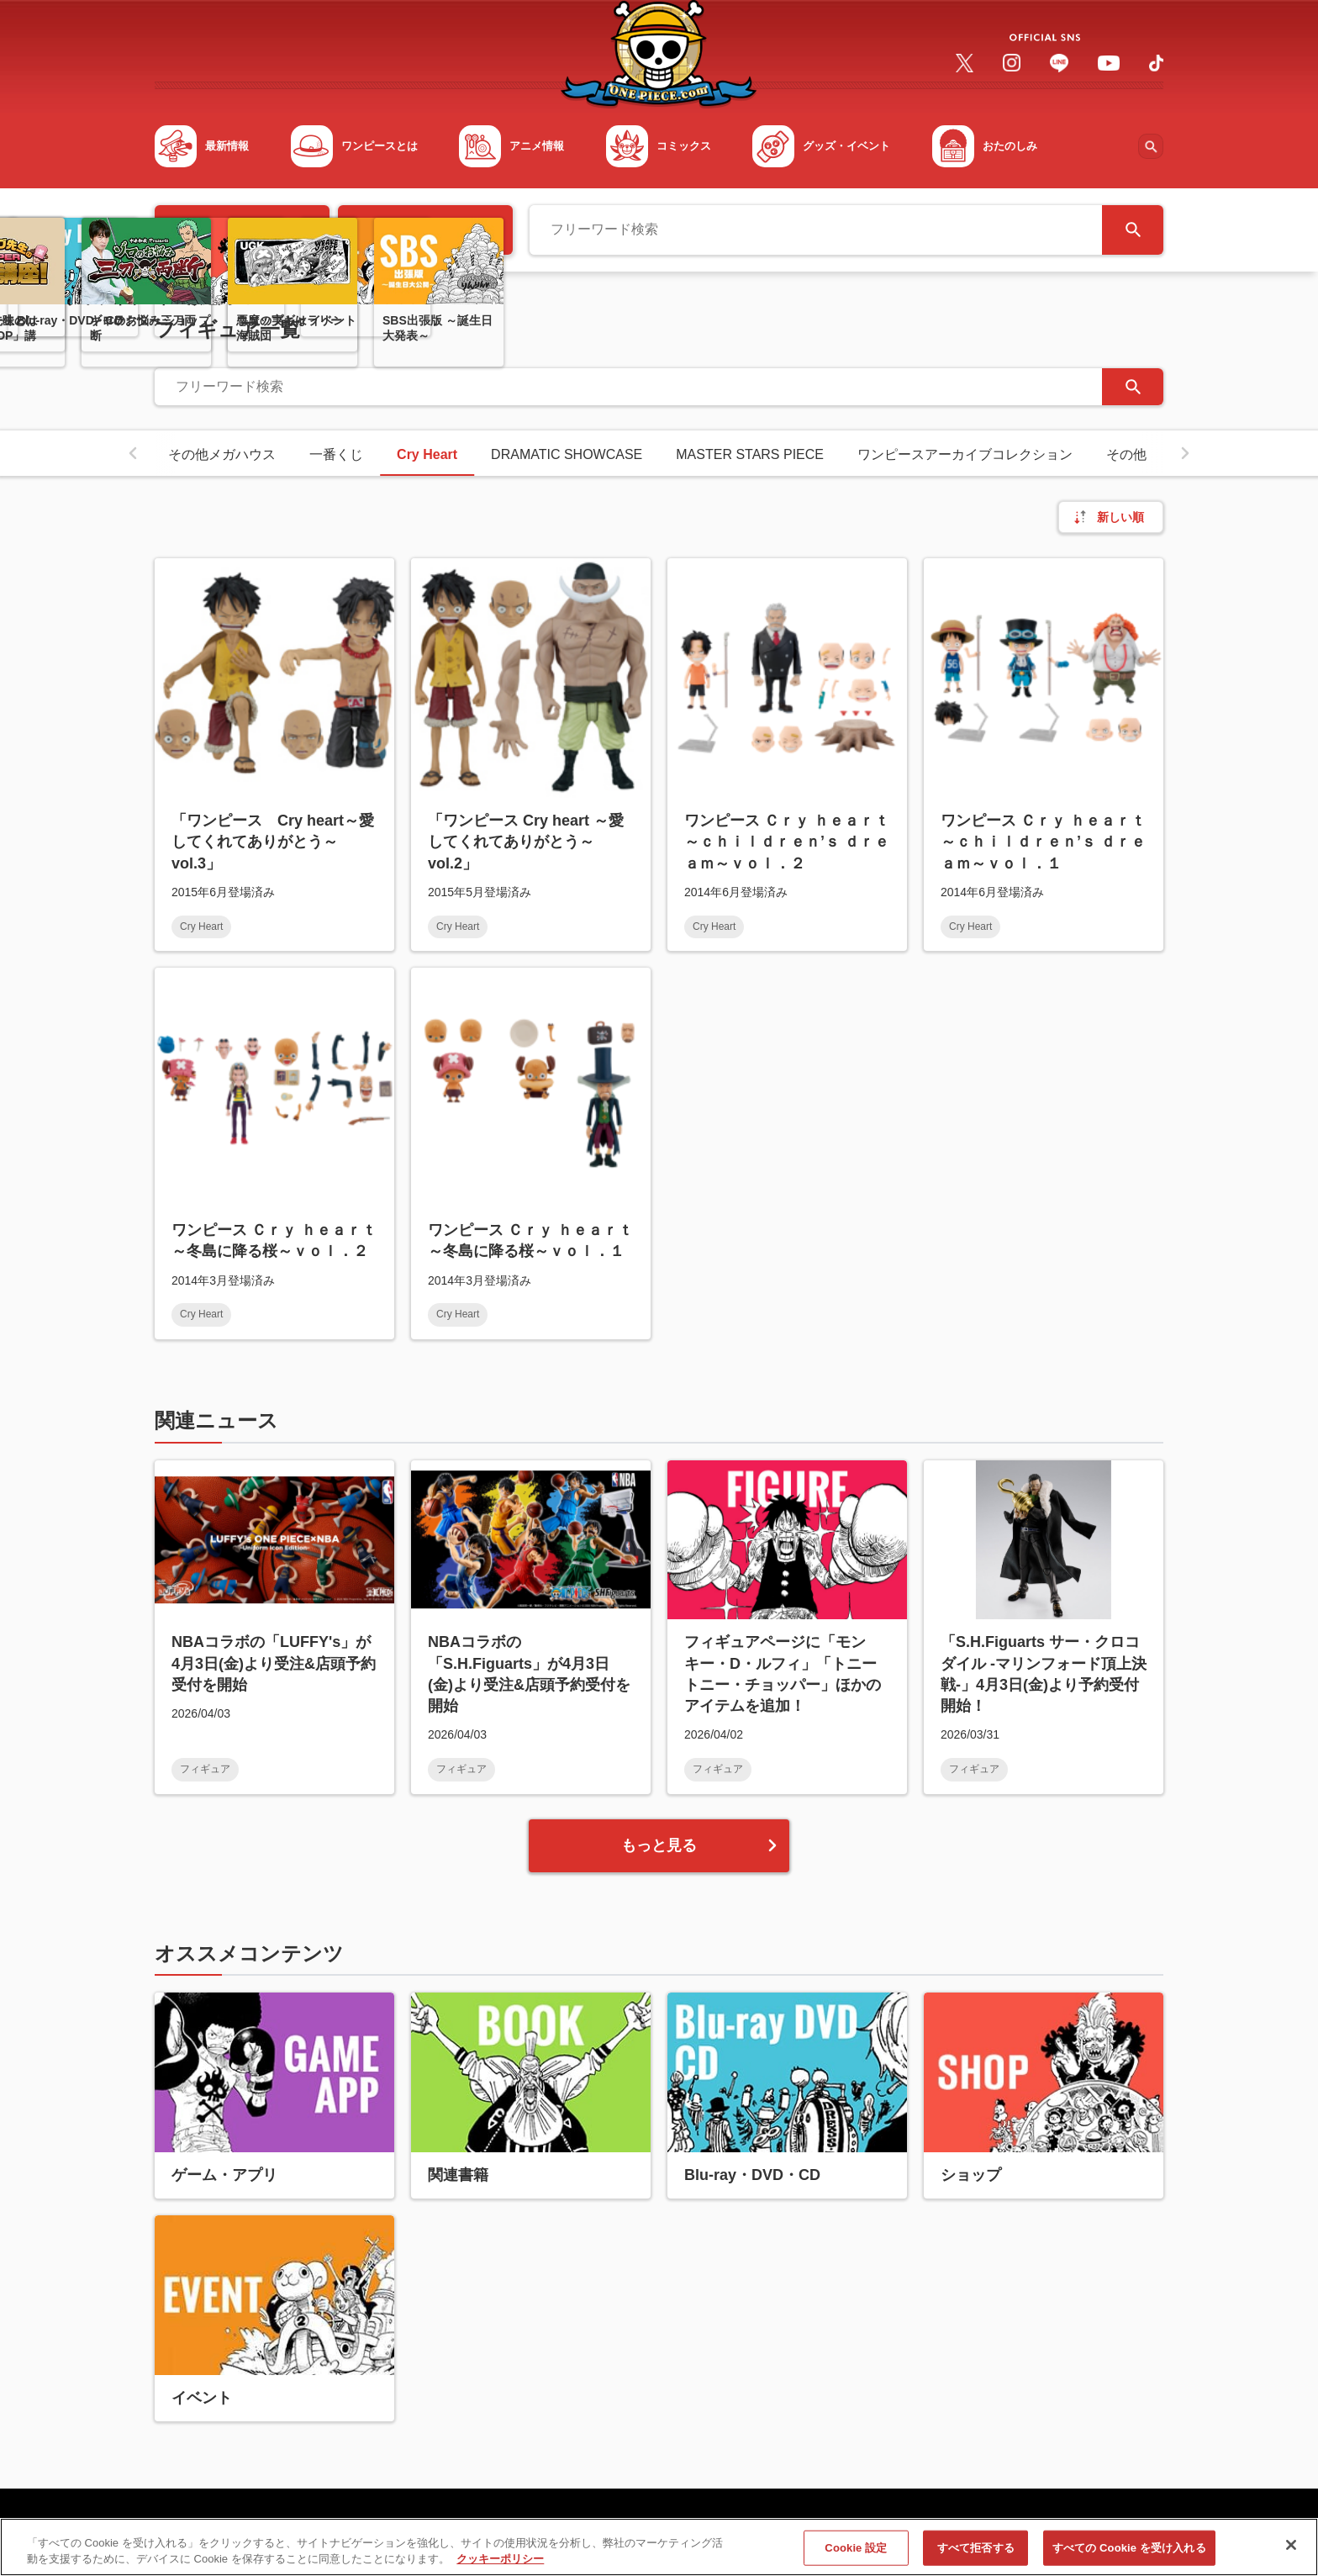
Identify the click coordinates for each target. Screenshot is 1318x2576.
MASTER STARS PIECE (750, 454)
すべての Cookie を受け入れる (1129, 2558)
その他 (1126, 454)
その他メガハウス (222, 454)
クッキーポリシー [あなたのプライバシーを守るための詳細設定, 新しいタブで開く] (500, 2569)
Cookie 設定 (856, 2558)
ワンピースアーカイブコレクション (965, 454)
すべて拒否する (976, 2558)
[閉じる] (1291, 2554)
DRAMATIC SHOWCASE (566, 454)
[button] (132, 453)
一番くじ (336, 454)
